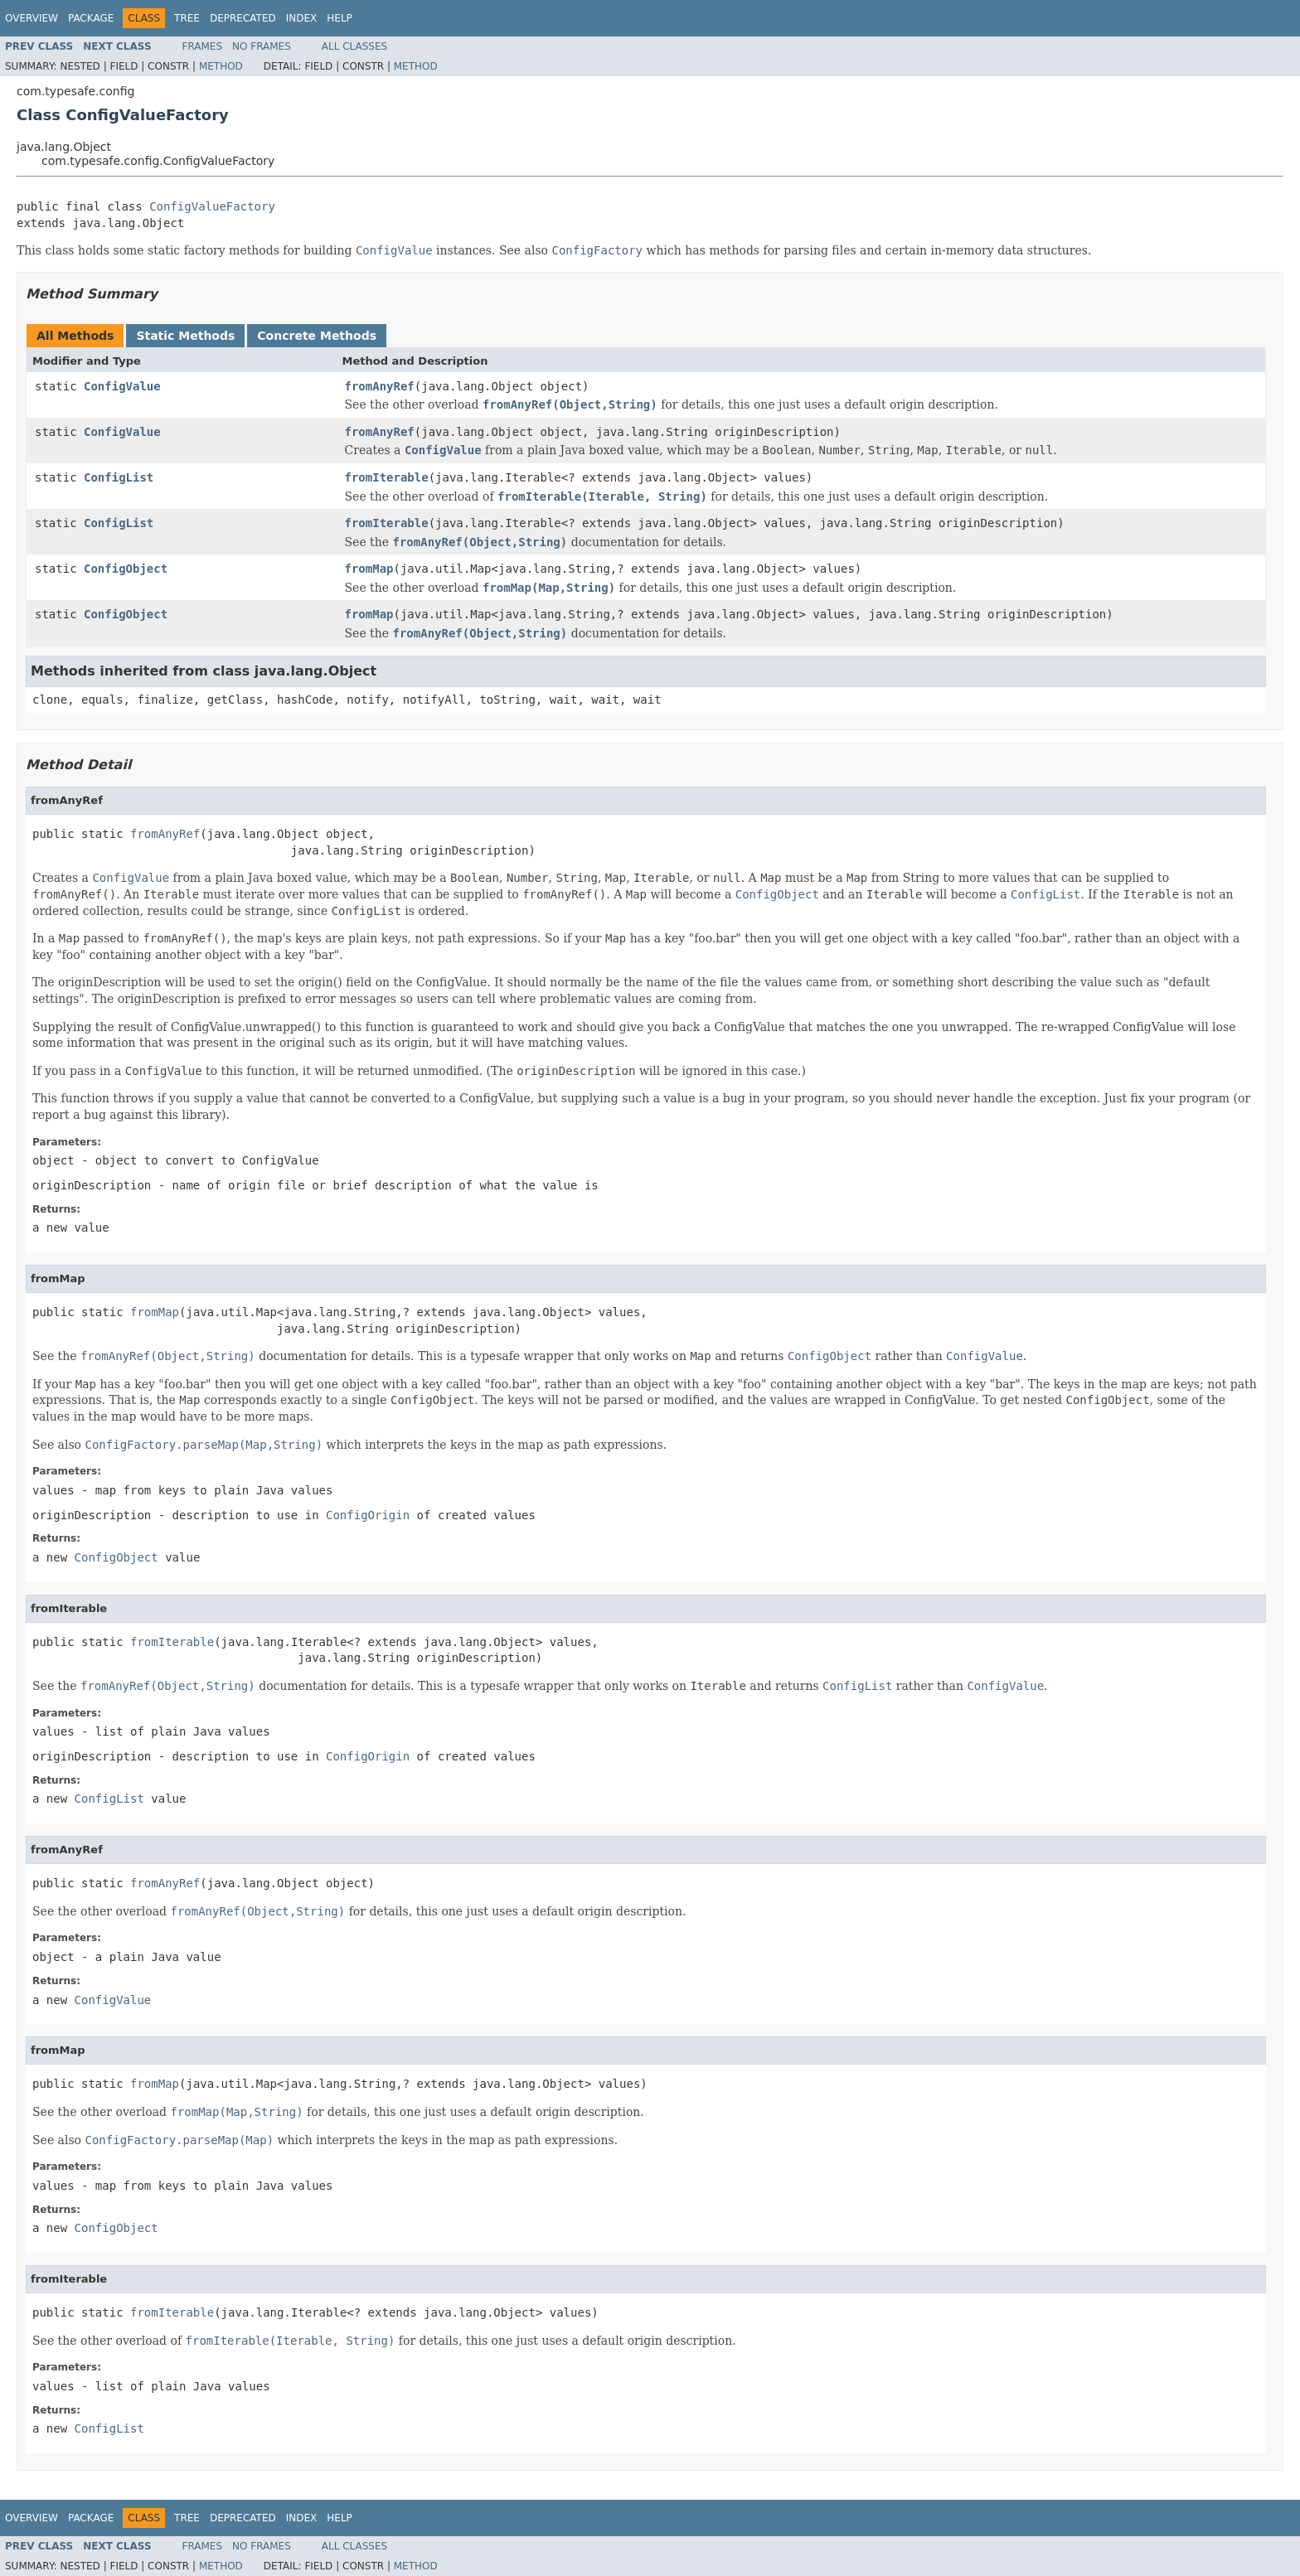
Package (91, 18)
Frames (202, 46)
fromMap (369, 568)
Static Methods (185, 335)
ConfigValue (122, 386)
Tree (187, 18)
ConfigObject (125, 568)
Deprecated (243, 18)
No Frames (261, 46)
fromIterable (387, 477)
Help (339, 18)
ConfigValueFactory (212, 206)
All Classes (354, 46)
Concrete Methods (316, 335)
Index (302, 18)
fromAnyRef (380, 386)
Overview (31, 18)
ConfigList (118, 477)
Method (221, 66)
